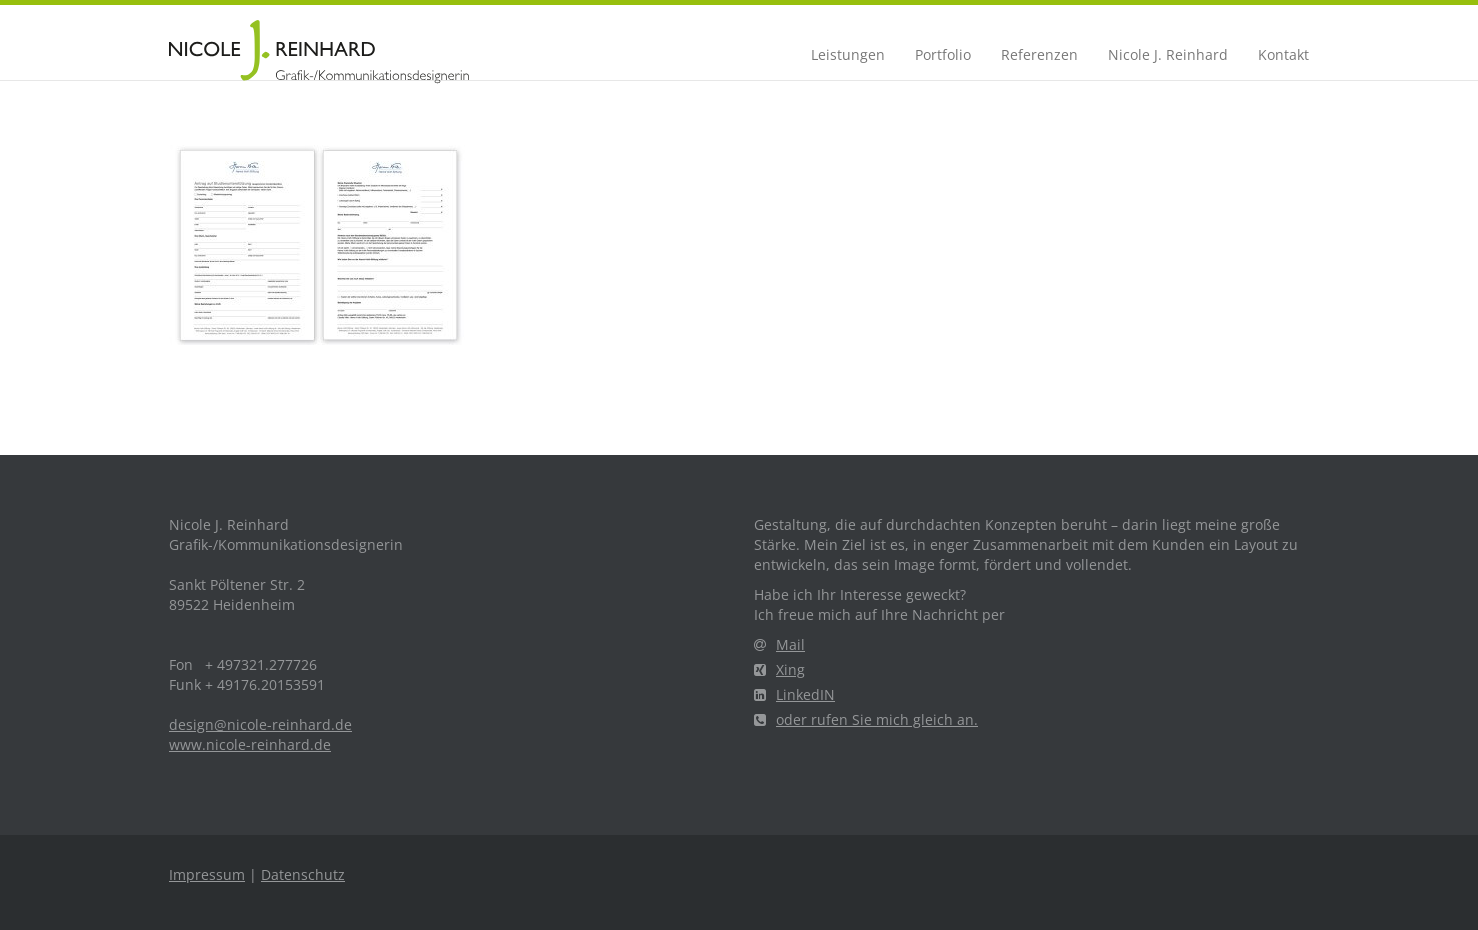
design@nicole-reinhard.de (260, 724)
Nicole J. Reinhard (1168, 54)
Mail (779, 644)
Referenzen (1039, 54)
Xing (779, 669)
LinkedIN (794, 694)
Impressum (207, 874)
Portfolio (943, 54)
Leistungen (848, 54)
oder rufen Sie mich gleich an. (866, 719)
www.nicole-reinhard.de (250, 744)
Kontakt (1283, 54)
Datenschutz (303, 874)
